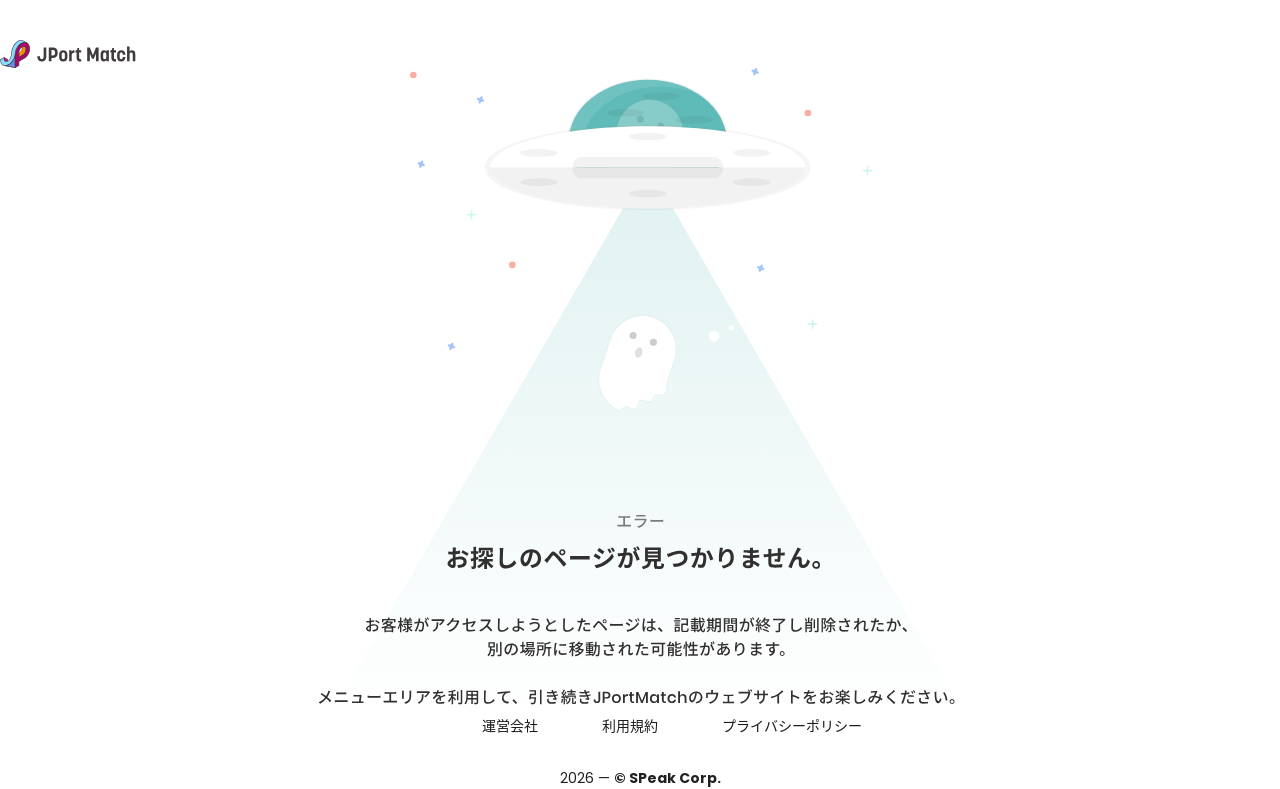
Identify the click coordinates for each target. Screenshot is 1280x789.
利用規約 (630, 726)
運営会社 (510, 726)
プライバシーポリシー (792, 726)
